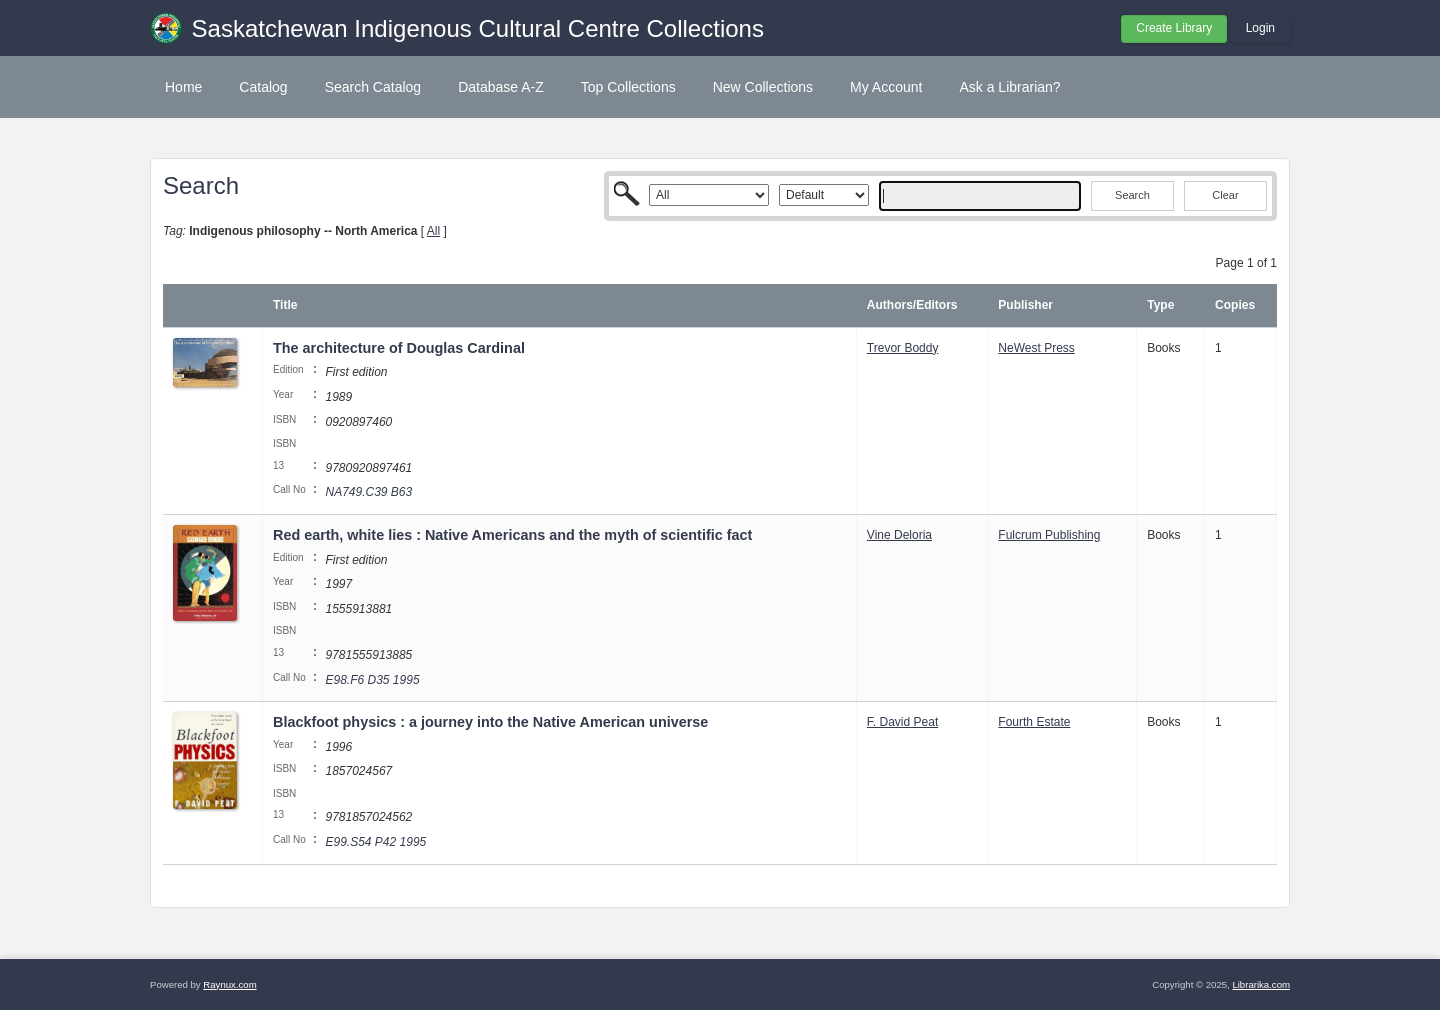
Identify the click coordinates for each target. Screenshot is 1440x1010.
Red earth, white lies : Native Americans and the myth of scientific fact (512, 535)
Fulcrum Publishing (1049, 535)
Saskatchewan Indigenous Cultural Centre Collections (478, 28)
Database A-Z (501, 87)
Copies (1235, 305)
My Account (886, 87)
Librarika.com (1261, 984)
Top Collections (628, 87)
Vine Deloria (899, 535)
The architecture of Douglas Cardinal (399, 348)
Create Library (1174, 28)
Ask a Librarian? (1009, 87)
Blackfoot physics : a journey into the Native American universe (490, 722)
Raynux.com (229, 984)
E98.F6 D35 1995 (372, 680)
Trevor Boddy (903, 348)
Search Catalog (373, 87)
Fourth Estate (1034, 722)
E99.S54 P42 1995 (375, 842)
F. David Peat (902, 722)
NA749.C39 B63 (368, 492)
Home (183, 87)
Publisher (1025, 305)
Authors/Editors (912, 305)
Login (1260, 28)
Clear (1225, 195)
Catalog (263, 87)
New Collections (763, 87)
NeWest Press (1036, 348)
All (433, 231)
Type (1160, 305)
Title (285, 305)
